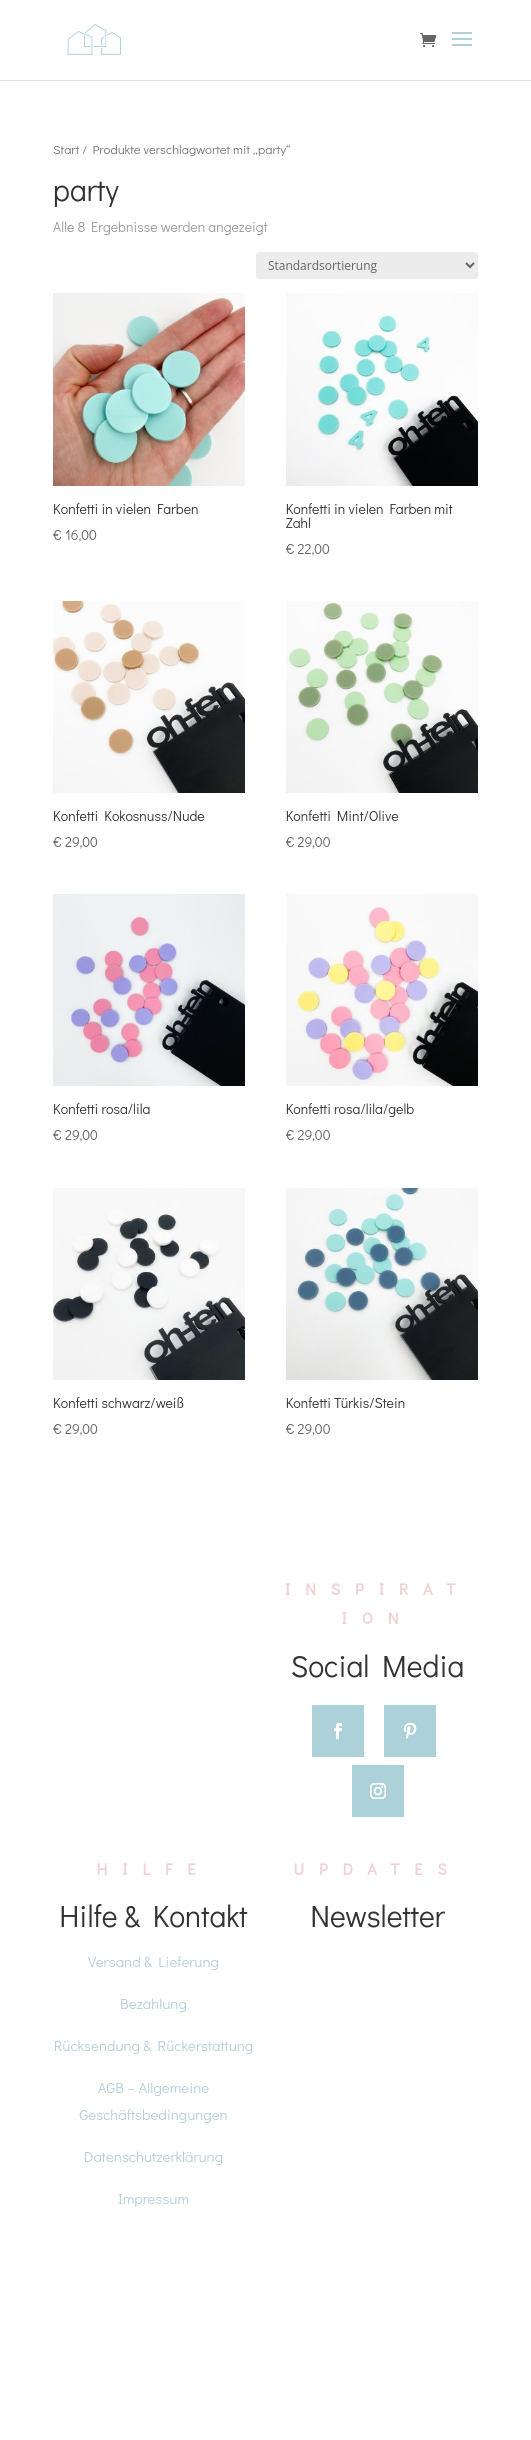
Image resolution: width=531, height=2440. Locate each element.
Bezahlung (153, 2003)
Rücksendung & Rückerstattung (154, 2045)
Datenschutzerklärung (153, 2156)
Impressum (153, 2198)
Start (66, 149)
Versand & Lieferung (153, 1961)
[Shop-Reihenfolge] (367, 265)
